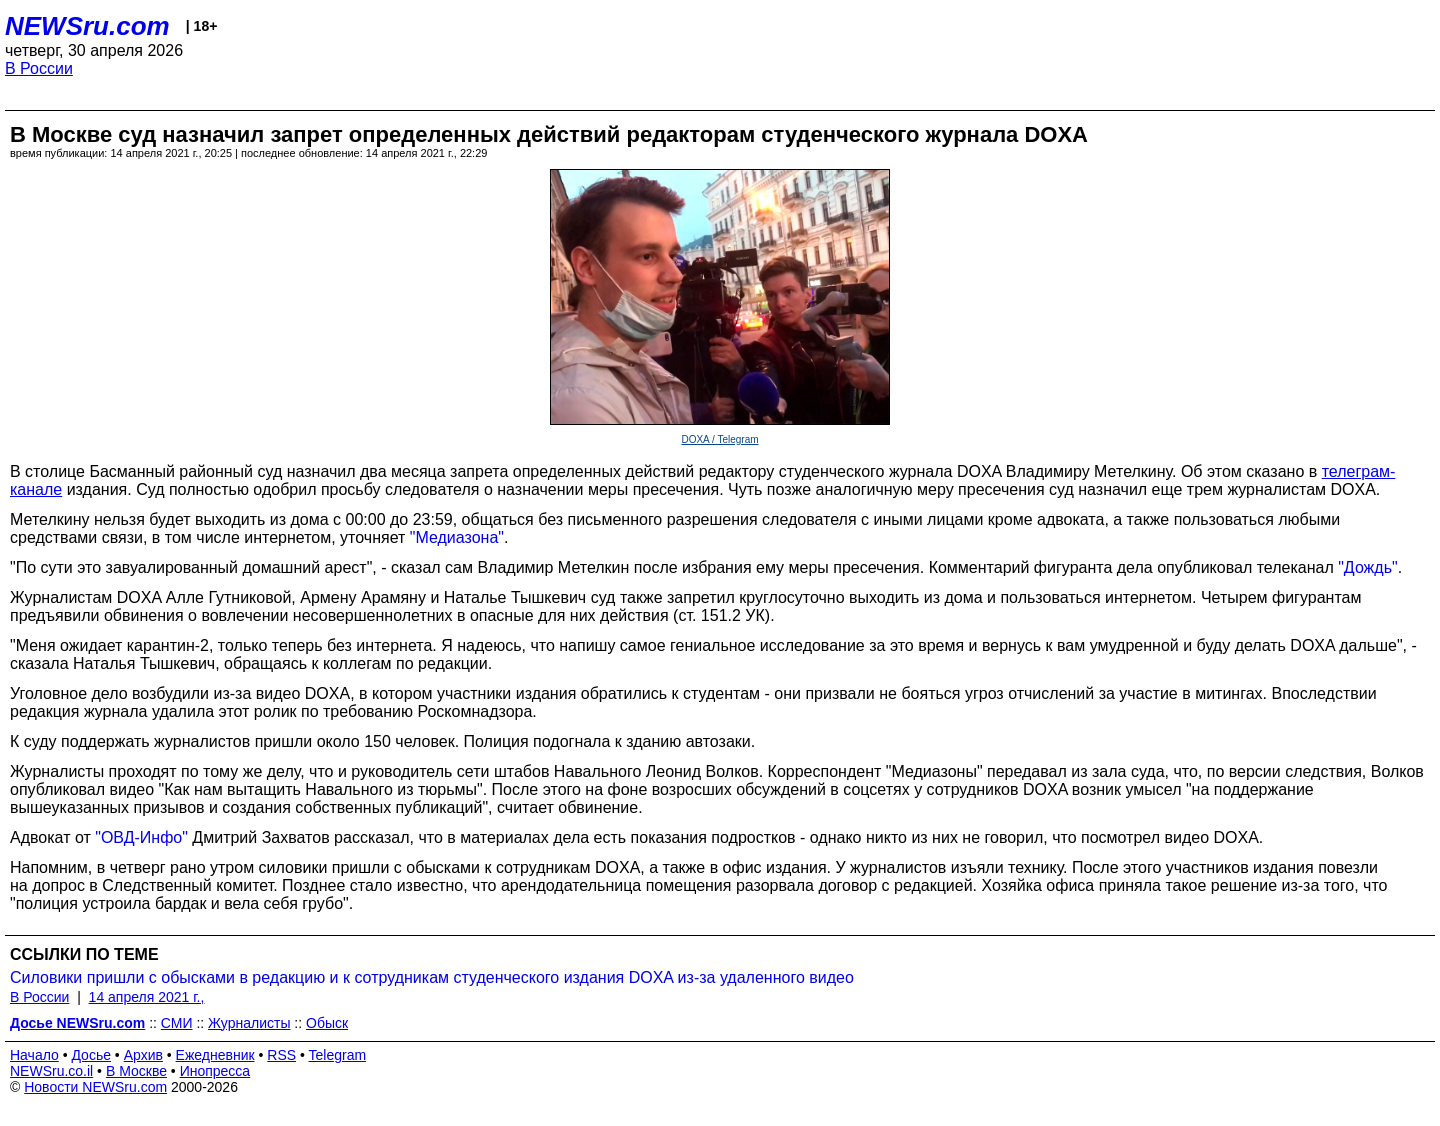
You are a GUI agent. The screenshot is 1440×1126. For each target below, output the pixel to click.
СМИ (177, 1023)
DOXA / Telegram (719, 439)
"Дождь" (1367, 567)
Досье (91, 1055)
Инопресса (215, 1071)
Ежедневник (215, 1055)
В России (39, 68)
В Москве (136, 1071)
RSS (281, 1055)
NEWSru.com (87, 26)
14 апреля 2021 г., (147, 997)
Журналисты (249, 1023)
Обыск (327, 1023)
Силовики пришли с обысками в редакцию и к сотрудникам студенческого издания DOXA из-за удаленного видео (432, 977)
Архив (143, 1055)
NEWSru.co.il (51, 1071)
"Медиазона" (457, 537)
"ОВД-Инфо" (141, 837)
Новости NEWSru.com (95, 1087)
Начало (34, 1055)
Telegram (338, 1055)
